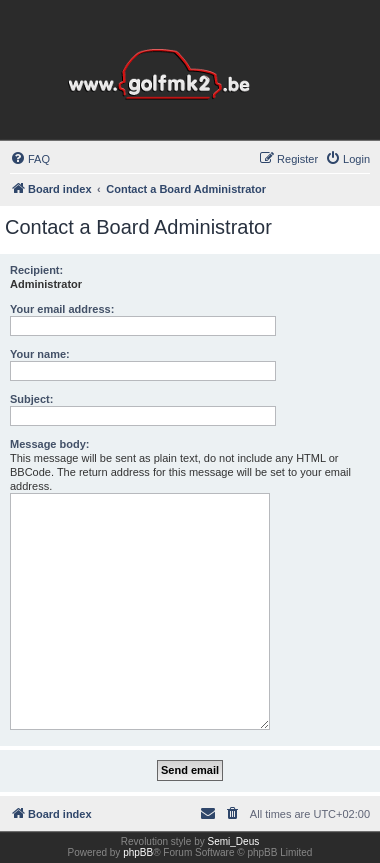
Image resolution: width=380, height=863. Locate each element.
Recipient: (36, 270)
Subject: (31, 399)
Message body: (49, 444)
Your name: (40, 354)
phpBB (138, 852)
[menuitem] (30, 159)
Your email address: (62, 309)
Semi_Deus (234, 841)
